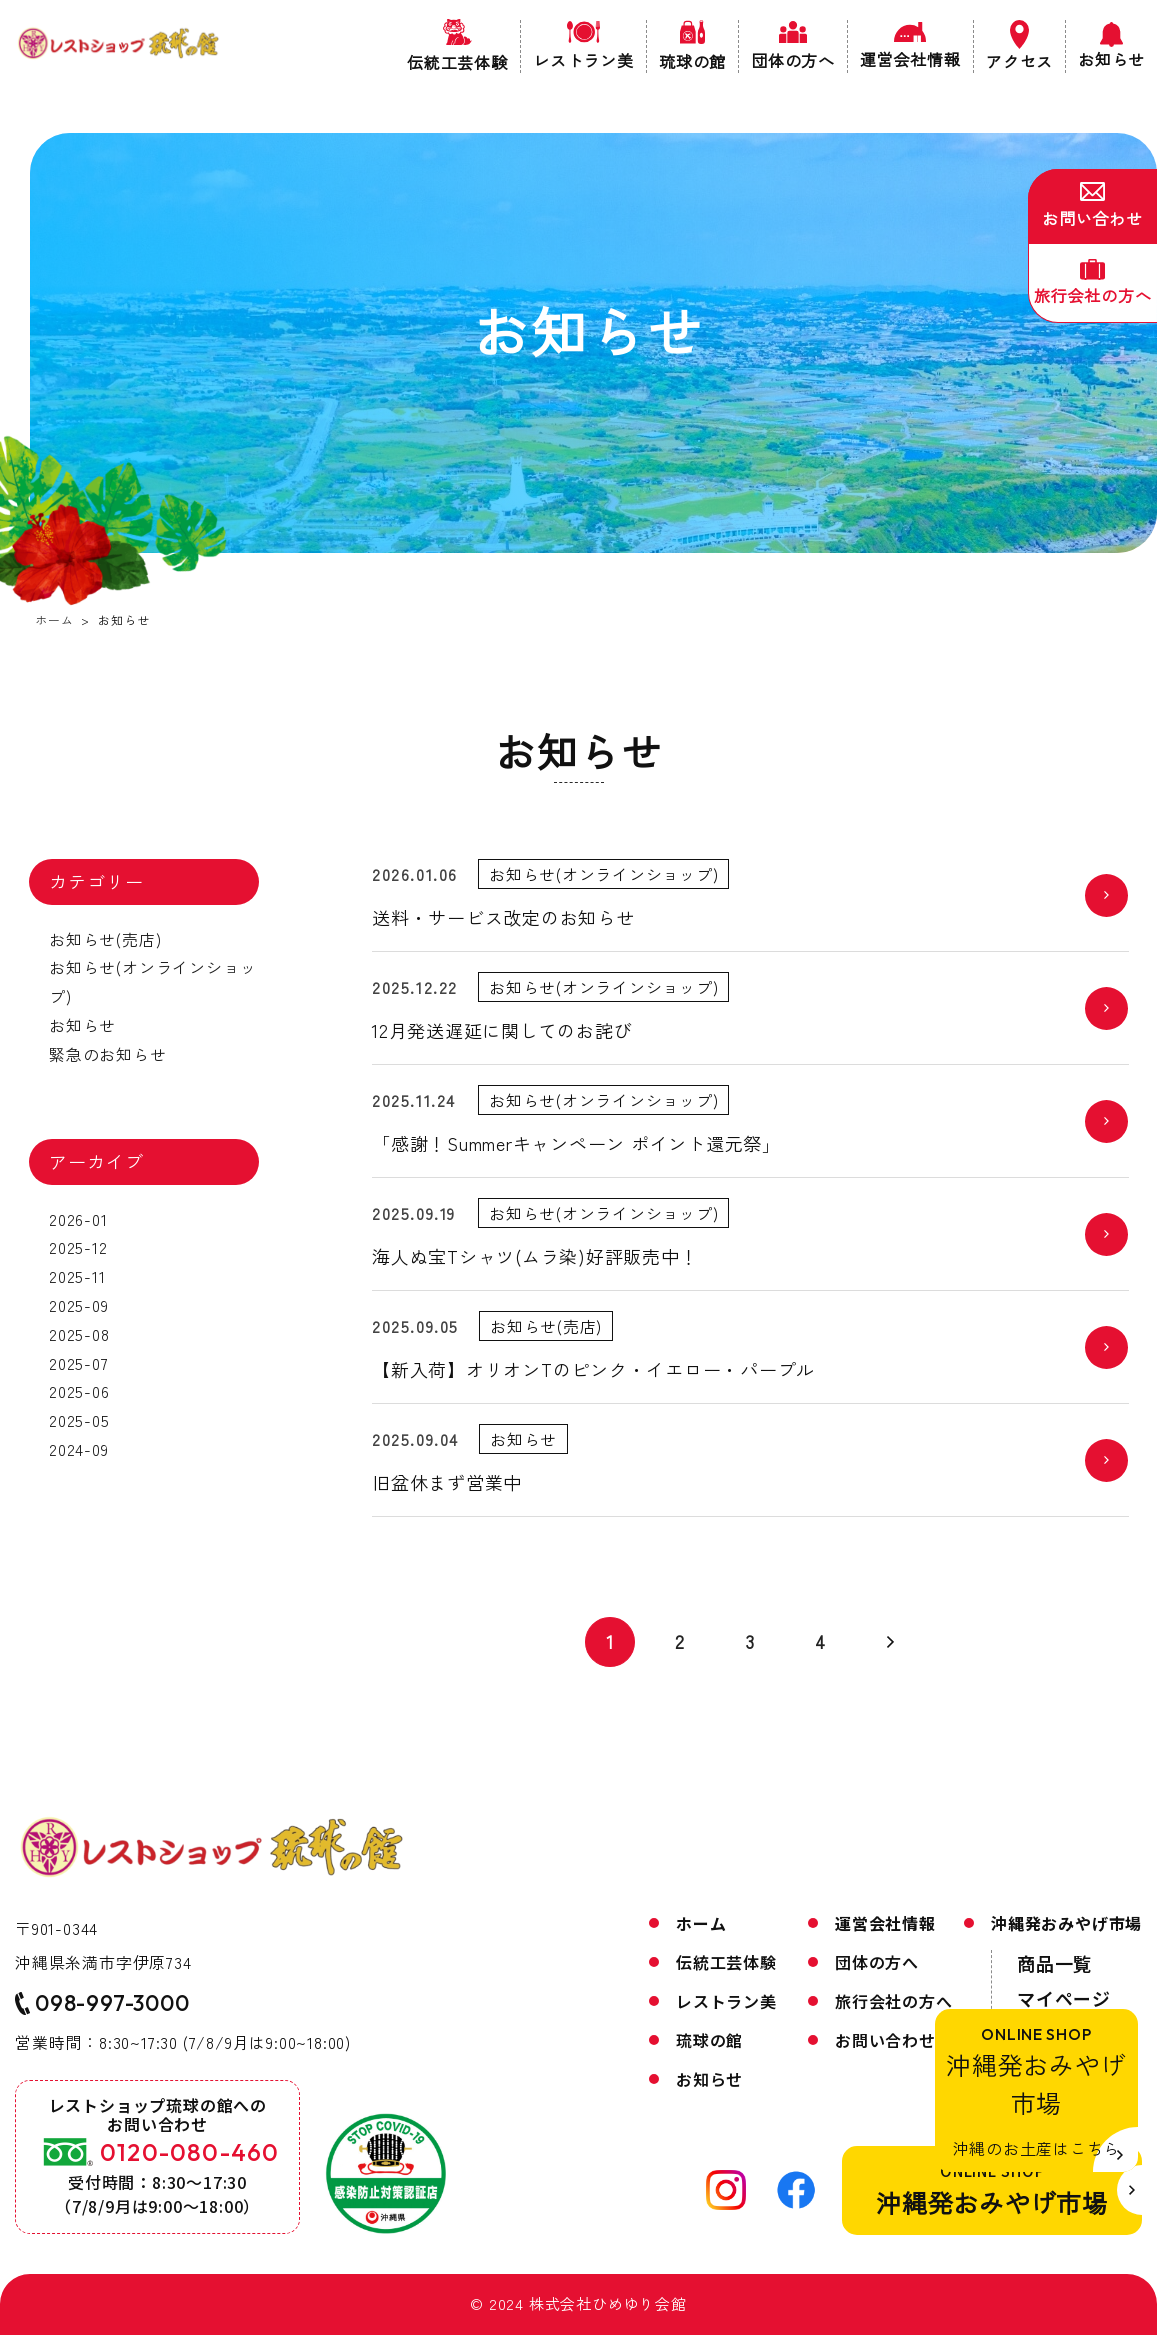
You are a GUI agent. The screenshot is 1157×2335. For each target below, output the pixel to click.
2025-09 (78, 1305)
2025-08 (78, 1334)
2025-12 (77, 1247)
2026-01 (77, 1219)
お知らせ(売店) (104, 939)
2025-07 (78, 1363)
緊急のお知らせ (107, 1054)
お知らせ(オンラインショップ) (151, 981)
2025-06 (78, 1391)
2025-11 (76, 1276)
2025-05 (78, 1420)
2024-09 (78, 1449)
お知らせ (81, 1025)
